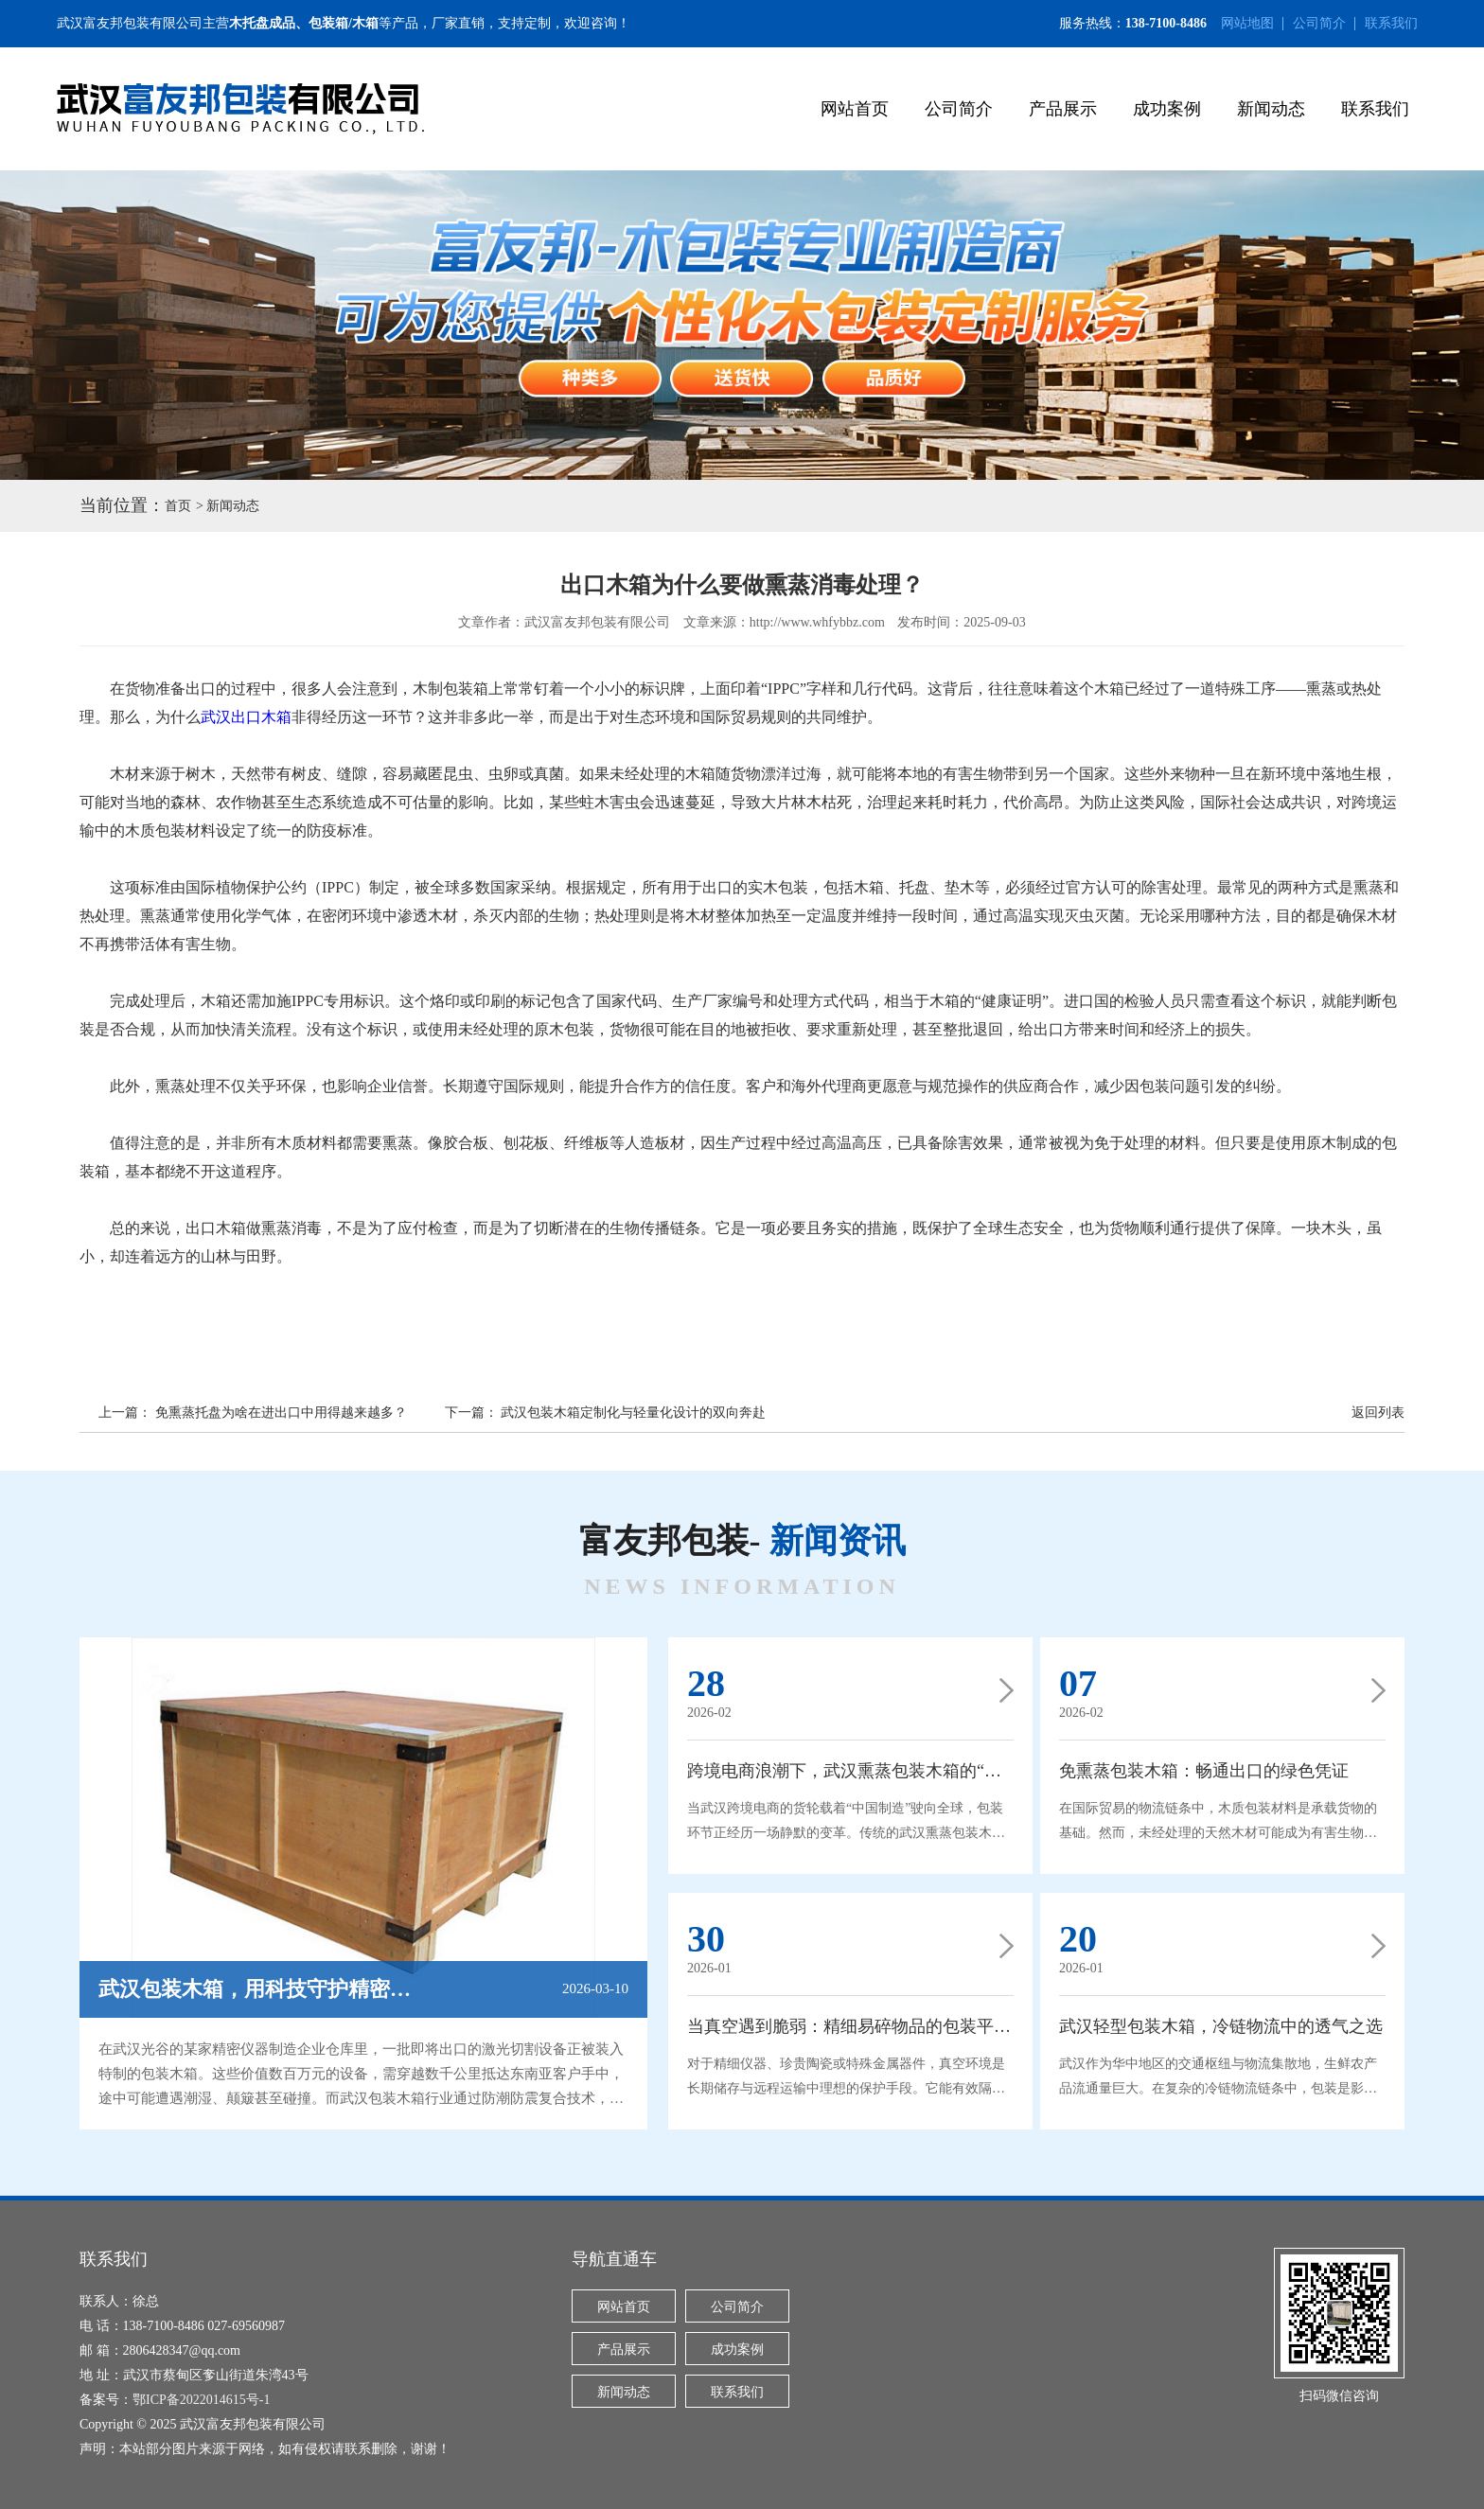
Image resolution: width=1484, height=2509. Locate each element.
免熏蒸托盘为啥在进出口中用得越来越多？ (281, 1412)
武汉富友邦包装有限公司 (130, 23)
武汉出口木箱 (246, 717)
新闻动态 (1271, 108)
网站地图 (1247, 23)
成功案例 (1167, 108)
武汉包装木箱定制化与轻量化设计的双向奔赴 (633, 1412)
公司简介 (1319, 23)
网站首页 (855, 108)
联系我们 (1391, 23)
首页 (178, 506)
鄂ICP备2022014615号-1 (201, 2400)
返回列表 (1378, 1412)
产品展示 (1063, 108)
